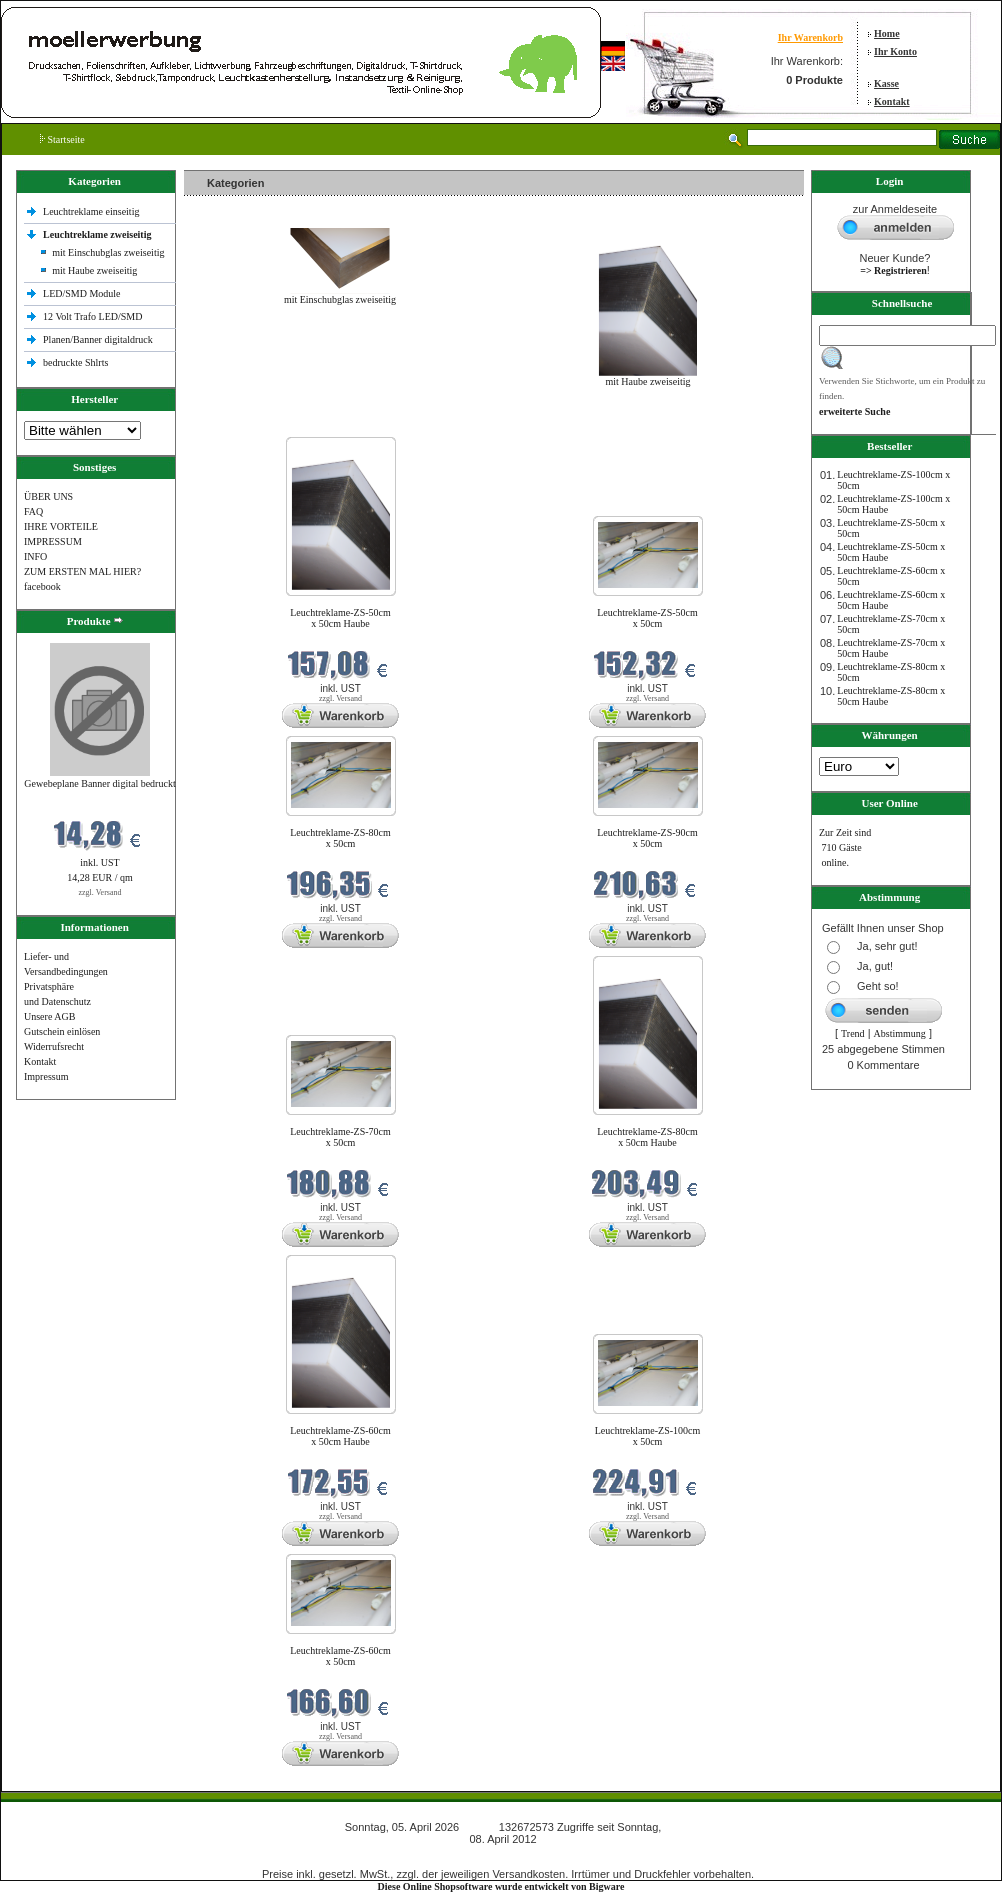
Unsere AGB (49, 1016)
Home (887, 33)
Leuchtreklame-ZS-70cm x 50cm (340, 1137)
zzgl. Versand (100, 892)
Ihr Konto (895, 51)
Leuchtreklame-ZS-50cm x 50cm (647, 618)
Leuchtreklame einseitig (92, 211)
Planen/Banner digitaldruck (98, 339)
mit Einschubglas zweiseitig (108, 252)
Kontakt (892, 101)
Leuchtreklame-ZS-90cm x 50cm (647, 838)
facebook (42, 586)
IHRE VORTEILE (61, 526)
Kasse (886, 83)
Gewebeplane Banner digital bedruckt (99, 783)
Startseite (62, 139)
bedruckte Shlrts (75, 362)
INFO (35, 556)
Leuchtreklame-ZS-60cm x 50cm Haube (340, 1436)
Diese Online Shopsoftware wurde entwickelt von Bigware (501, 1886)
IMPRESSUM (53, 541)
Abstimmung (900, 1033)
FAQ (33, 511)
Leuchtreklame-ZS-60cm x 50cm (340, 1656)
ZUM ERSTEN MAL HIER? (82, 571)
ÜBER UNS (48, 496)
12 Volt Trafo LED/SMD (92, 316)
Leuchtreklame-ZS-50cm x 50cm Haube (340, 618)
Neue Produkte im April (237, 424)
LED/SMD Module (82, 293)
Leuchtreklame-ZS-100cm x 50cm (648, 1436)
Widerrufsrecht (54, 1046)
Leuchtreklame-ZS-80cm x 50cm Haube (647, 1137)
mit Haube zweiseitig (94, 270)
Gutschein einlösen (62, 1031)
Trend (853, 1033)
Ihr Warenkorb (810, 37)
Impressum (46, 1076)
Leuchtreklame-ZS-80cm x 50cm (340, 838)
